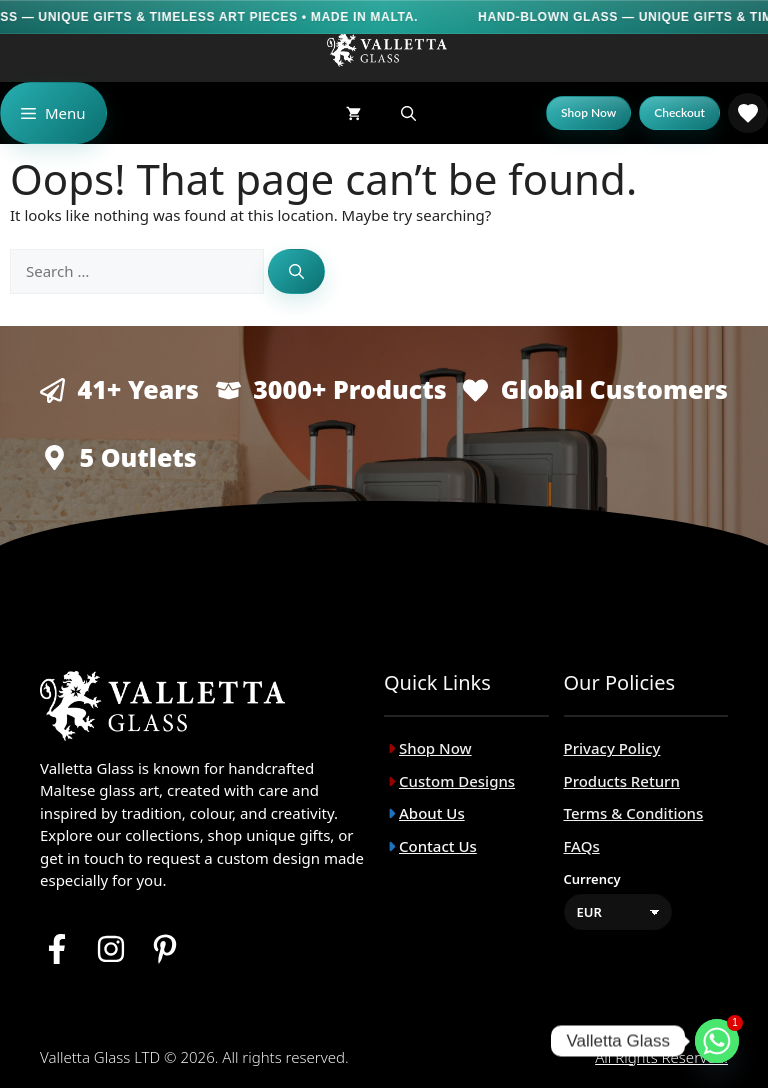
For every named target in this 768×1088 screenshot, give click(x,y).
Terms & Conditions (634, 813)
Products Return (622, 781)
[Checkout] (679, 113)
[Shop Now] (588, 113)
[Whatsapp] (717, 1041)
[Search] (296, 271)
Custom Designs (457, 781)
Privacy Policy (612, 748)
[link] (748, 113)
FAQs (582, 846)
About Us (432, 813)
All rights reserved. (661, 1057)
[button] (408, 113)
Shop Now (435, 748)
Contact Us (438, 846)
